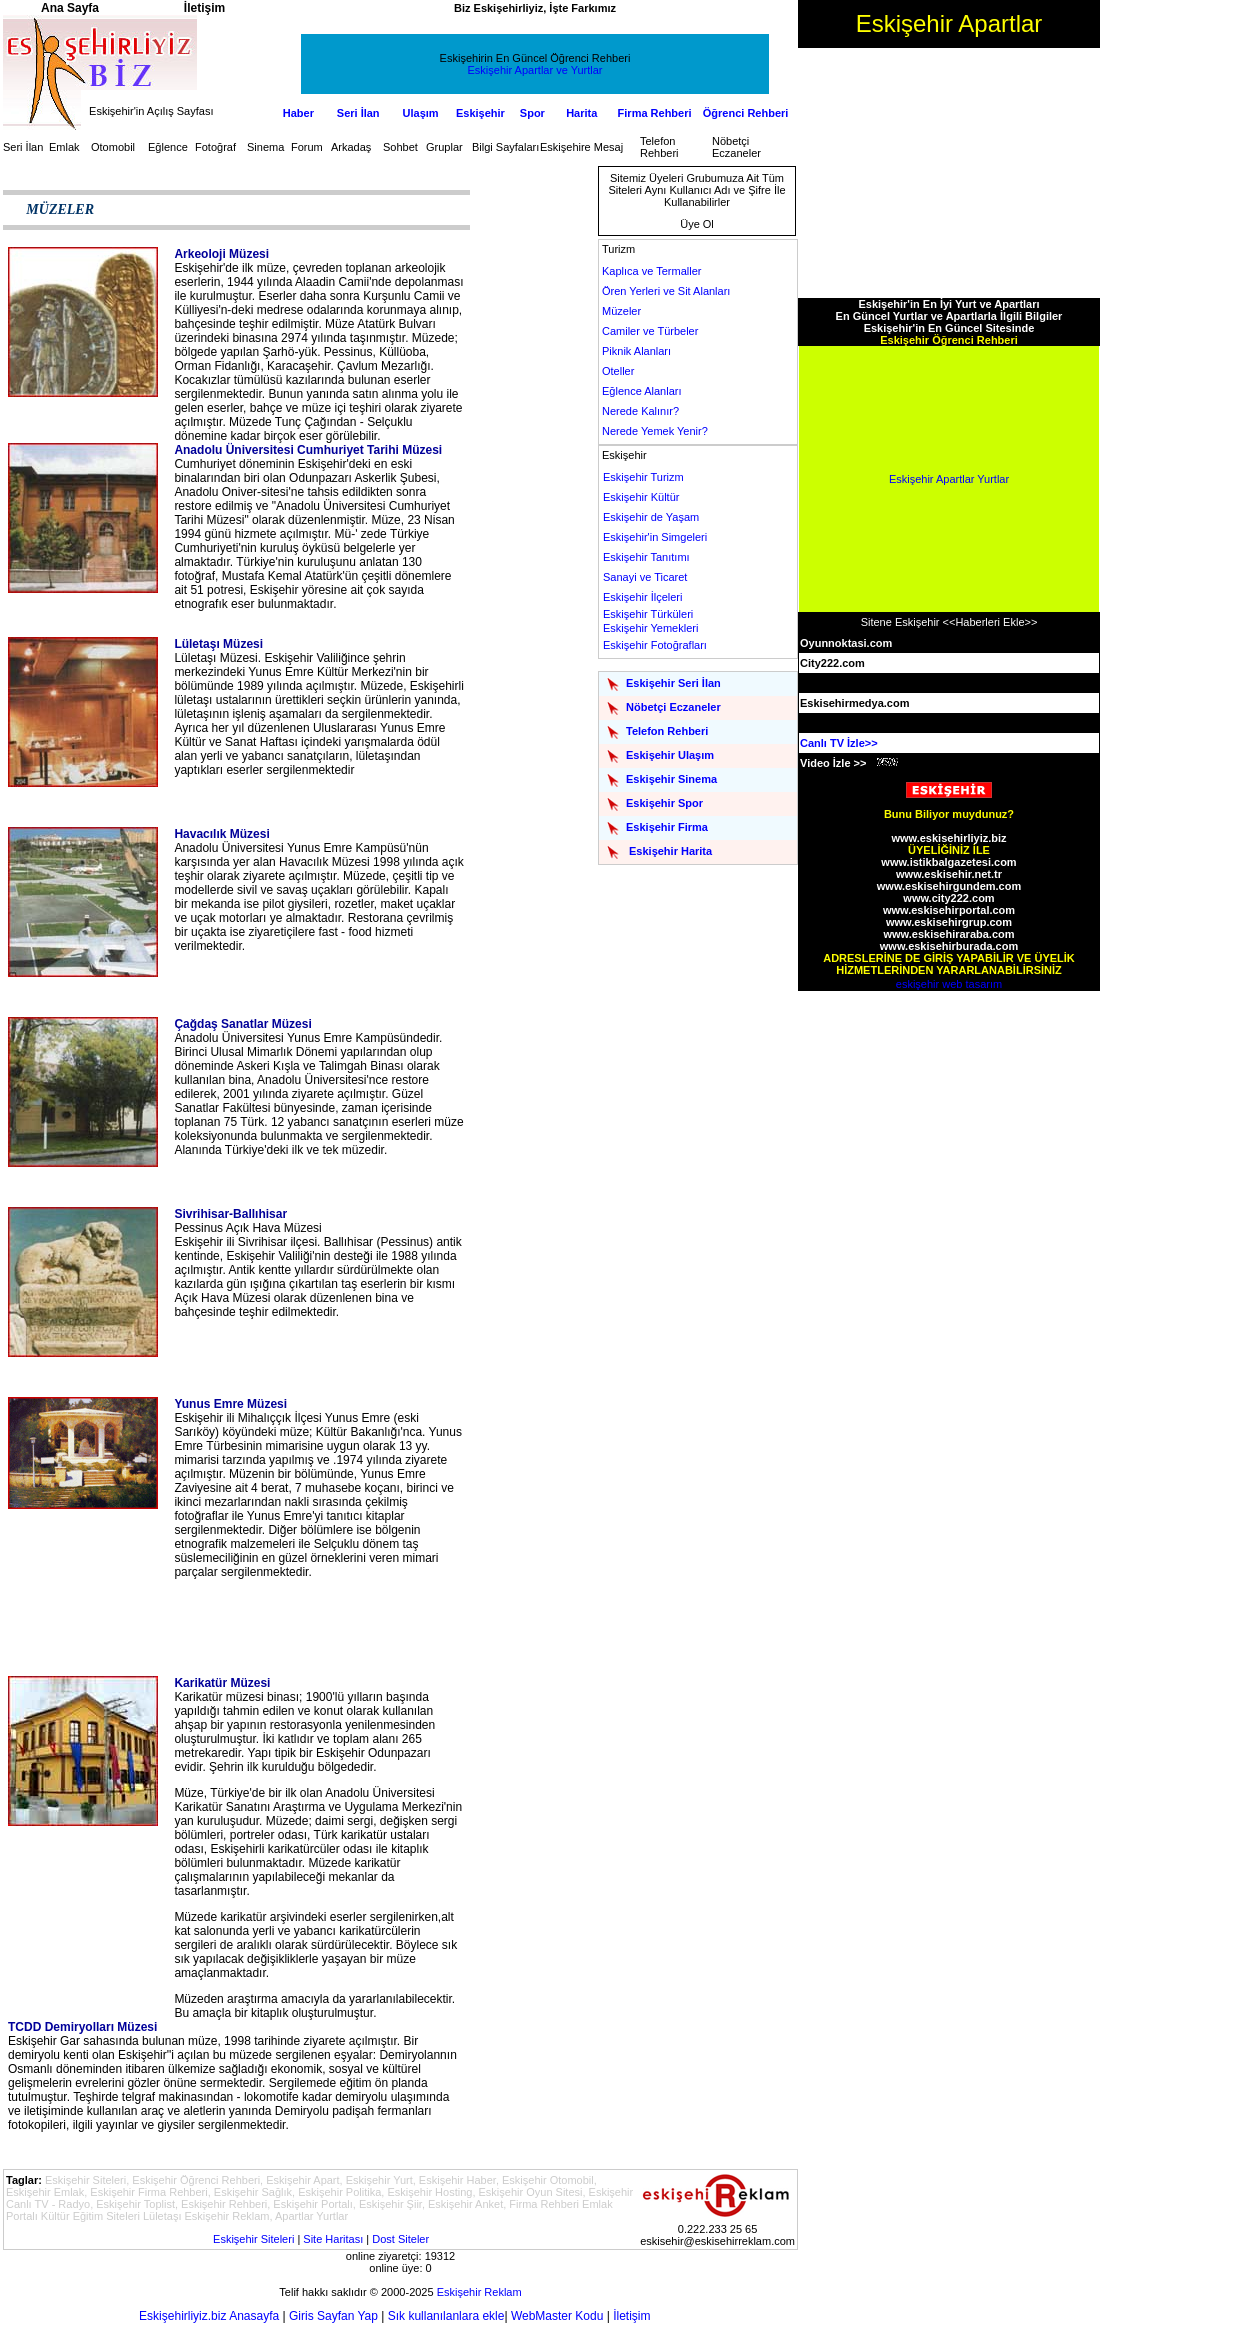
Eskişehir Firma (667, 827)
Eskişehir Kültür (641, 497)
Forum (307, 147)
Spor (532, 113)
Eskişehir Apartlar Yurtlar (949, 479)
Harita (581, 113)
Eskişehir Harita (670, 851)
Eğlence (168, 147)
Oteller (618, 371)
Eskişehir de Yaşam (651, 517)
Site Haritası (333, 2239)
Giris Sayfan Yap (333, 2316)
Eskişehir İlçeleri (642, 597)
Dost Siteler (400, 2239)
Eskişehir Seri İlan (673, 683)
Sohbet (400, 147)
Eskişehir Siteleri (253, 2239)
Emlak (64, 147)
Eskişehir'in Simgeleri (655, 537)
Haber (298, 113)
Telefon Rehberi (659, 147)
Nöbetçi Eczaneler (736, 147)
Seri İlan (358, 113)
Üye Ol (697, 224)
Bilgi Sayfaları (505, 147)
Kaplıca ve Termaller (651, 271)
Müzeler (621, 311)
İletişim (631, 2316)
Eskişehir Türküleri (648, 614)
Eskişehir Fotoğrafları (655, 645)
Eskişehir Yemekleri (650, 628)
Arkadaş (351, 147)
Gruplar (444, 147)
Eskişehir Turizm (643, 477)
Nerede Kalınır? (640, 411)
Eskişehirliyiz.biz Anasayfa (209, 2316)
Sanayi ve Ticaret (645, 577)
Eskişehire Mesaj (581, 147)
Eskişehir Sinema (671, 779)
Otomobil (113, 147)
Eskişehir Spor (664, 803)
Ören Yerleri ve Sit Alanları (666, 291)
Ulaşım (421, 113)
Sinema (265, 147)
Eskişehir (480, 113)
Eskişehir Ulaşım (670, 755)
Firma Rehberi (655, 113)
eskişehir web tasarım (949, 984)
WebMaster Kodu (557, 2316)
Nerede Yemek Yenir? (655, 431)
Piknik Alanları (636, 351)
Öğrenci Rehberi (746, 113)
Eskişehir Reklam (479, 2292)
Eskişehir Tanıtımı (646, 557)
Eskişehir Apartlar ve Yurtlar (535, 70)
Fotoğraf (215, 147)
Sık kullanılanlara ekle (446, 2316)
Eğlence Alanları (642, 391)
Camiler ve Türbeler (650, 331)
